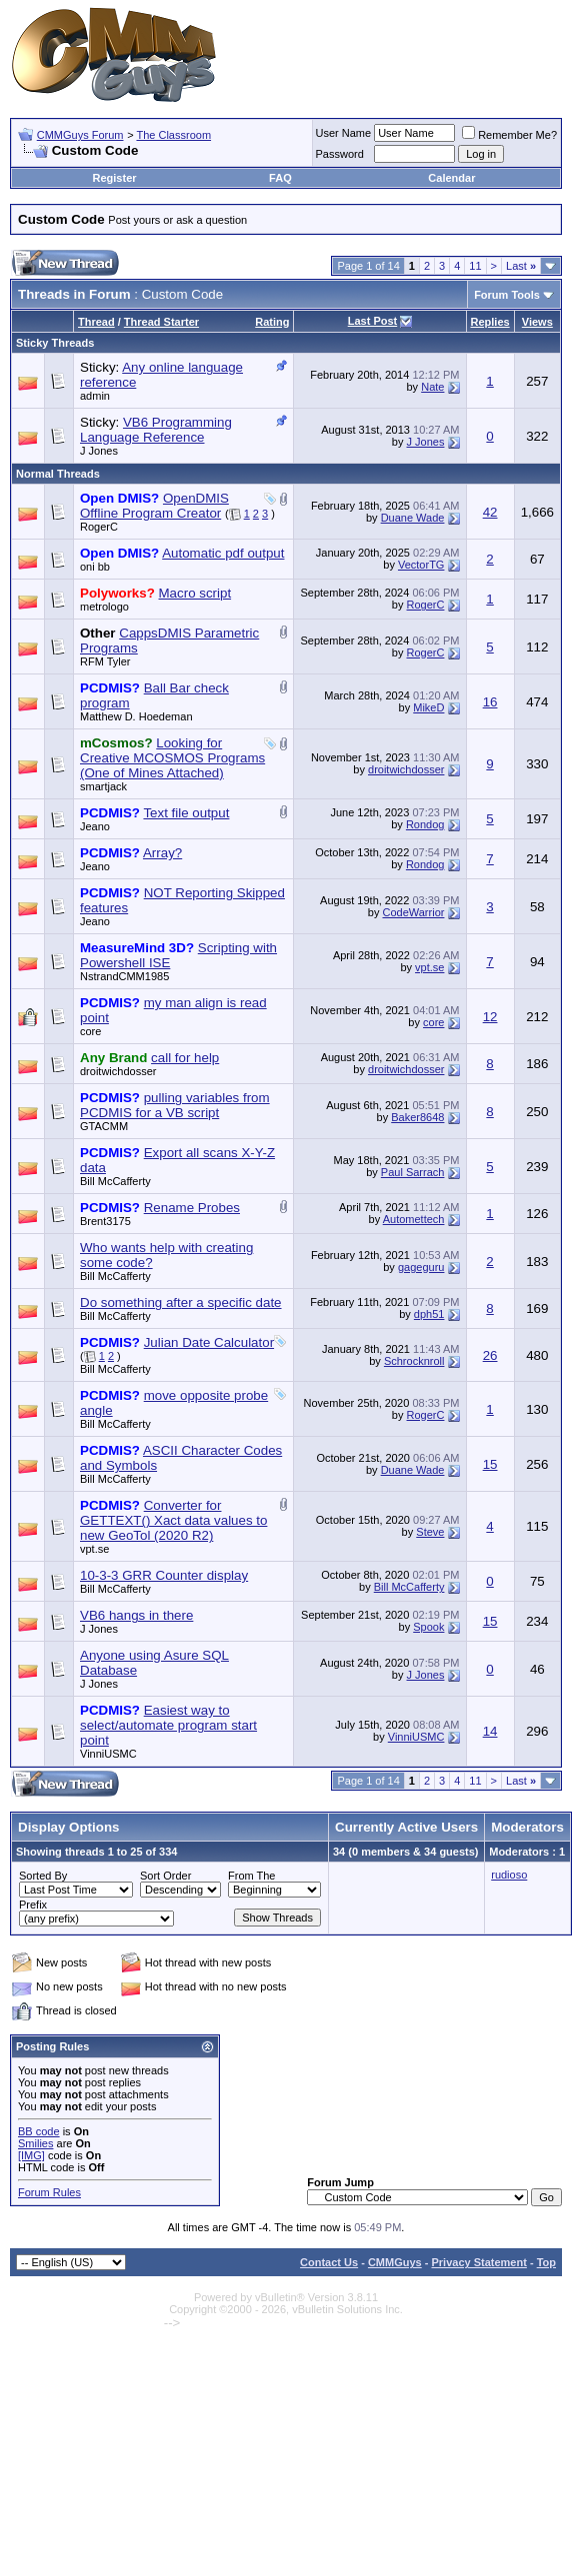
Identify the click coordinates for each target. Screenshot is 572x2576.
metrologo (104, 607)
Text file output (186, 812)
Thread (96, 322)
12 (490, 1016)
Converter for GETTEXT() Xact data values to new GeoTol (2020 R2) (173, 1520)
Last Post (373, 321)
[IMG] (31, 2155)
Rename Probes (192, 1207)
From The (251, 1876)
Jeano (95, 826)
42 (490, 512)
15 (490, 1464)
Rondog (425, 824)
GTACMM (104, 1126)
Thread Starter (161, 322)
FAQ (280, 178)
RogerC (99, 527)
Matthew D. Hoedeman (136, 716)
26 (490, 1355)
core (90, 1031)
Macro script (195, 593)
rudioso (509, 1875)
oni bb (95, 567)
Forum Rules (49, 2192)
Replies (490, 322)
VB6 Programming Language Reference (156, 430)
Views (537, 322)
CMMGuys (395, 2262)
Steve (430, 1532)
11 (475, 266)
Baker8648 (417, 1117)
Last (521, 266)
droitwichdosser (406, 769)
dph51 (429, 1314)
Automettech (414, 1219)
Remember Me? (509, 135)
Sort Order (165, 1876)
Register (115, 178)
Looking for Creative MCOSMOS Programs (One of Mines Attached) (172, 757)
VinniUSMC (108, 1754)
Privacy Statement (478, 2262)
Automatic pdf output (223, 553)
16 (490, 701)
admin (95, 396)
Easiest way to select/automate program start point (168, 1725)
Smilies (35, 2143)
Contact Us (329, 2262)
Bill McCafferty (115, 1181)
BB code (39, 2131)
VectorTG (421, 565)
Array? (162, 852)
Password (340, 154)
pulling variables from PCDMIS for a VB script (175, 1105)
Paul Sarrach (413, 1172)
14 (490, 1731)
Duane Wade (413, 518)
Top (546, 2262)
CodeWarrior (413, 912)
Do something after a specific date (181, 1302)
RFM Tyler (105, 661)
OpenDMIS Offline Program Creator (154, 506)
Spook (428, 1627)
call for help (185, 1057)
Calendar (451, 178)
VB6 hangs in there (136, 1615)
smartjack (103, 786)
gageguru (421, 1267)
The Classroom (173, 135)
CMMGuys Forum (80, 135)
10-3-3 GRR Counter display (164, 1575)
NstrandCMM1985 (124, 976)
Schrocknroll (414, 1361)
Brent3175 (105, 1221)
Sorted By (43, 1876)
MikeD (428, 707)
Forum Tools (507, 295)
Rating (272, 322)
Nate (432, 387)
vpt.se (429, 967)
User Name (344, 133)
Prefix (33, 1905)
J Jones (99, 451)
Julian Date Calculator (209, 1342)
